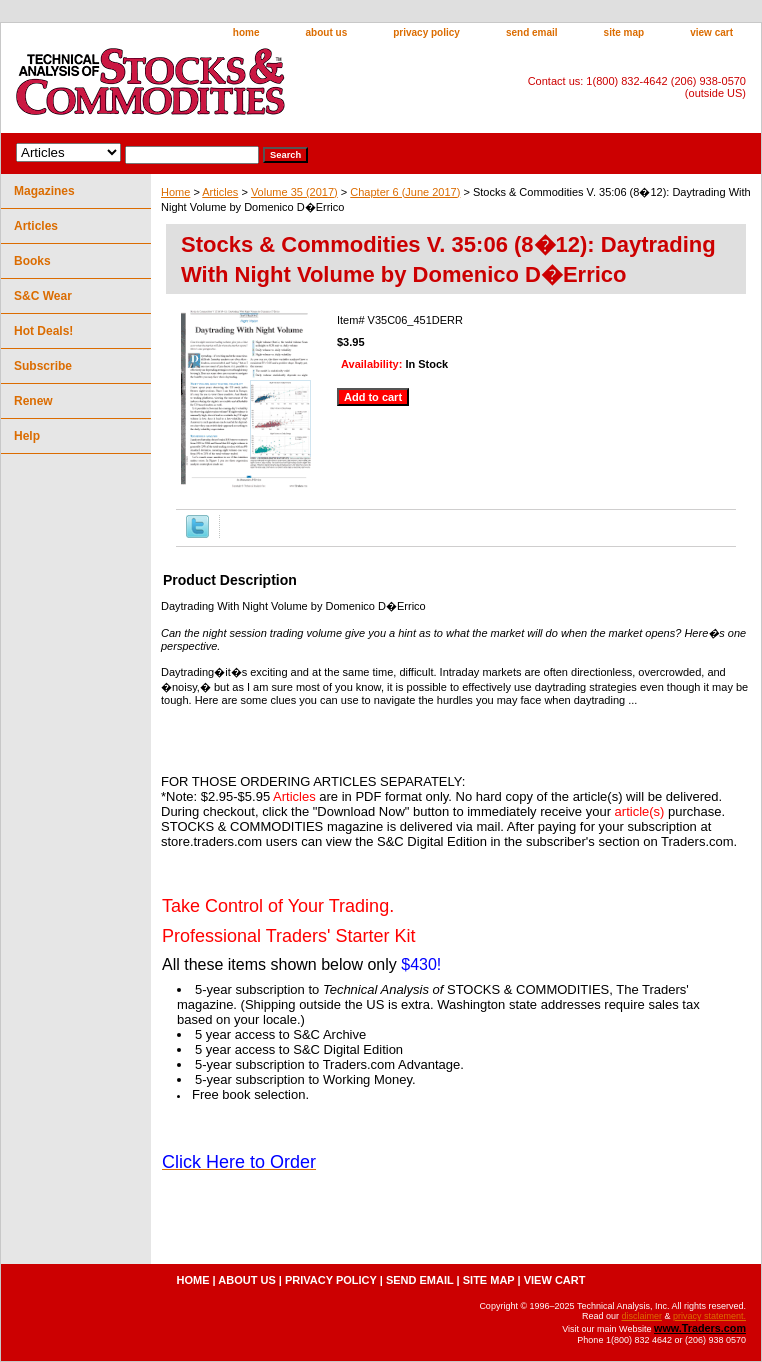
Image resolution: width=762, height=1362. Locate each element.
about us (327, 32)
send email (532, 32)
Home (175, 192)
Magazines (44, 191)
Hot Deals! (43, 331)
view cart (711, 32)
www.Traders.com (700, 1328)
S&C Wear (43, 296)
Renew (33, 401)
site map (624, 32)
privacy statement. (709, 1316)
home (246, 32)
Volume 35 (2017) (294, 192)
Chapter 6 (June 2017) (405, 192)
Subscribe (43, 366)
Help (27, 436)
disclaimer (641, 1316)
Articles (220, 192)
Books (32, 261)
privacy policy (426, 32)
